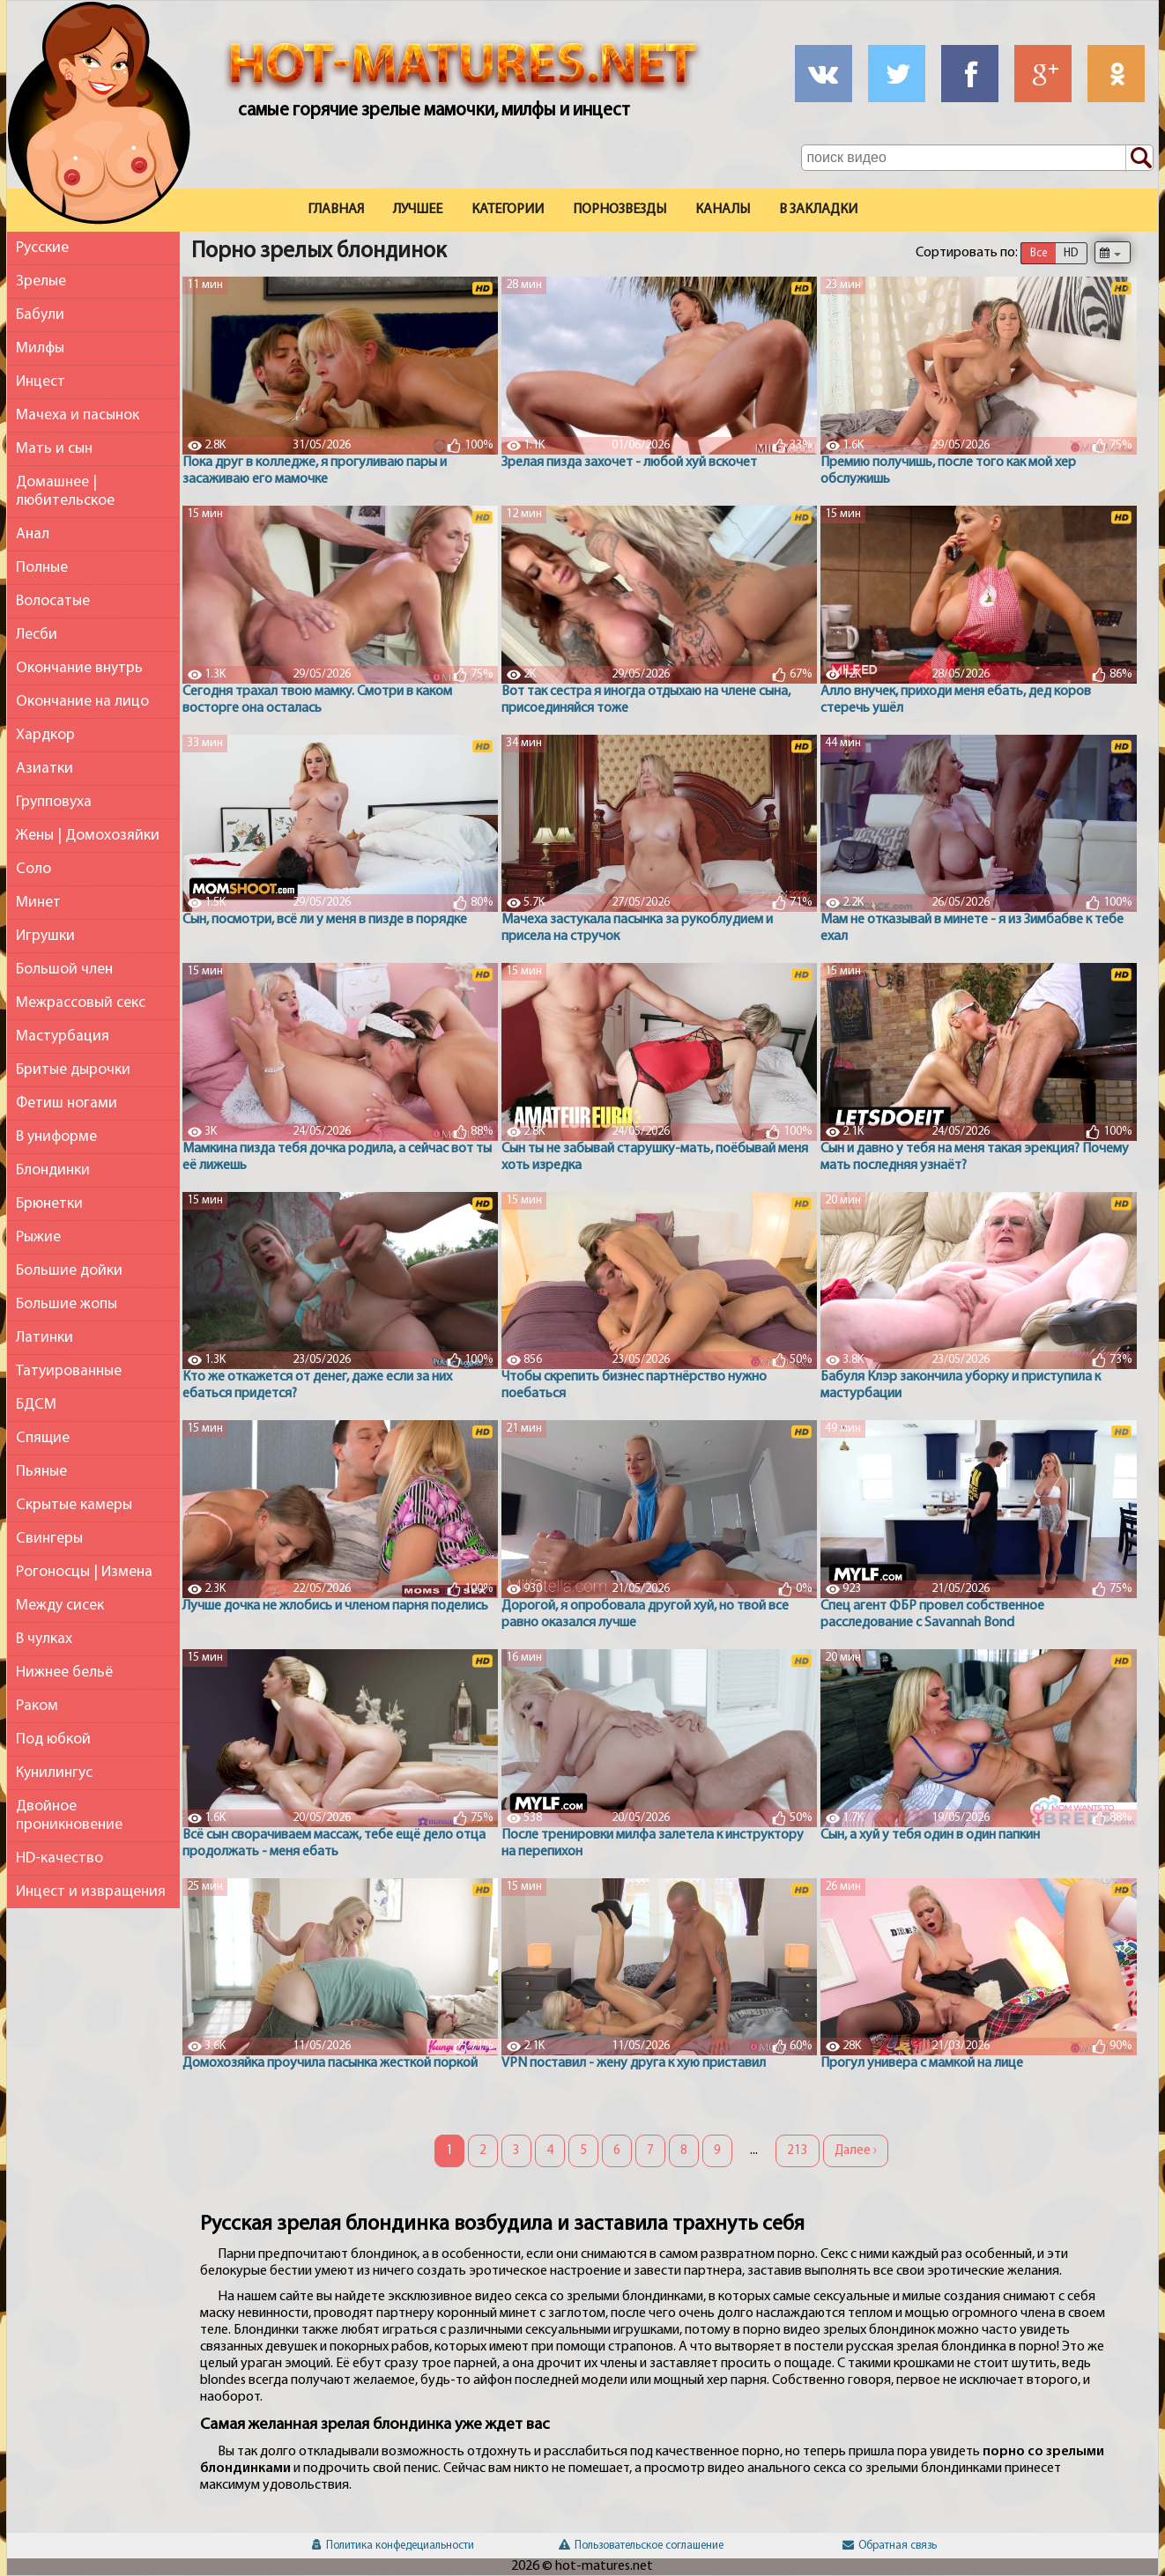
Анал (32, 534)
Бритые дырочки (73, 1069)
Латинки (44, 1337)
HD (1071, 253)
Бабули (40, 314)
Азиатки (44, 768)
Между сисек (60, 1605)
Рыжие (38, 1237)
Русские (42, 248)
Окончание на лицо (82, 701)
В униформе (56, 1136)
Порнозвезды (619, 210)
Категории (507, 210)
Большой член (64, 969)
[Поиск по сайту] (1139, 158)
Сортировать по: (967, 253)
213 (797, 2151)
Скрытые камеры (74, 1505)
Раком (37, 1706)
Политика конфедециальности (393, 2545)
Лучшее (417, 210)
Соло (33, 869)
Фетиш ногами (66, 1103)
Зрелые (41, 281)
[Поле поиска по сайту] (977, 157)
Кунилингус (54, 1772)
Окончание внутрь (79, 668)
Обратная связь (889, 2545)
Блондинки (53, 1170)
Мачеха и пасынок (77, 415)
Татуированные (69, 1371)
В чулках (44, 1639)
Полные (42, 567)
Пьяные (41, 1471)
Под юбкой (53, 1739)
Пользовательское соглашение (641, 2545)
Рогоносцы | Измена (84, 1572)
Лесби (36, 634)
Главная (336, 210)
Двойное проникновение (69, 1815)
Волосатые (53, 601)
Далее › (856, 2151)
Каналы (722, 210)
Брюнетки (49, 1203)
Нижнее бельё (64, 1672)
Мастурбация (62, 1036)
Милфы (40, 348)
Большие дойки (69, 1270)
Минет (38, 902)
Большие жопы (66, 1304)
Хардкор (45, 735)
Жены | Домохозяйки (88, 835)
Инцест (40, 381)
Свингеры (49, 1538)
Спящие (43, 1438)
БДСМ (36, 1404)
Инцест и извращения (91, 1891)
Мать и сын (54, 448)
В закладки (818, 210)
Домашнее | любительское (65, 491)
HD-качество (59, 1858)
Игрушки (45, 936)
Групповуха (54, 802)
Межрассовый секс (80, 1003)
